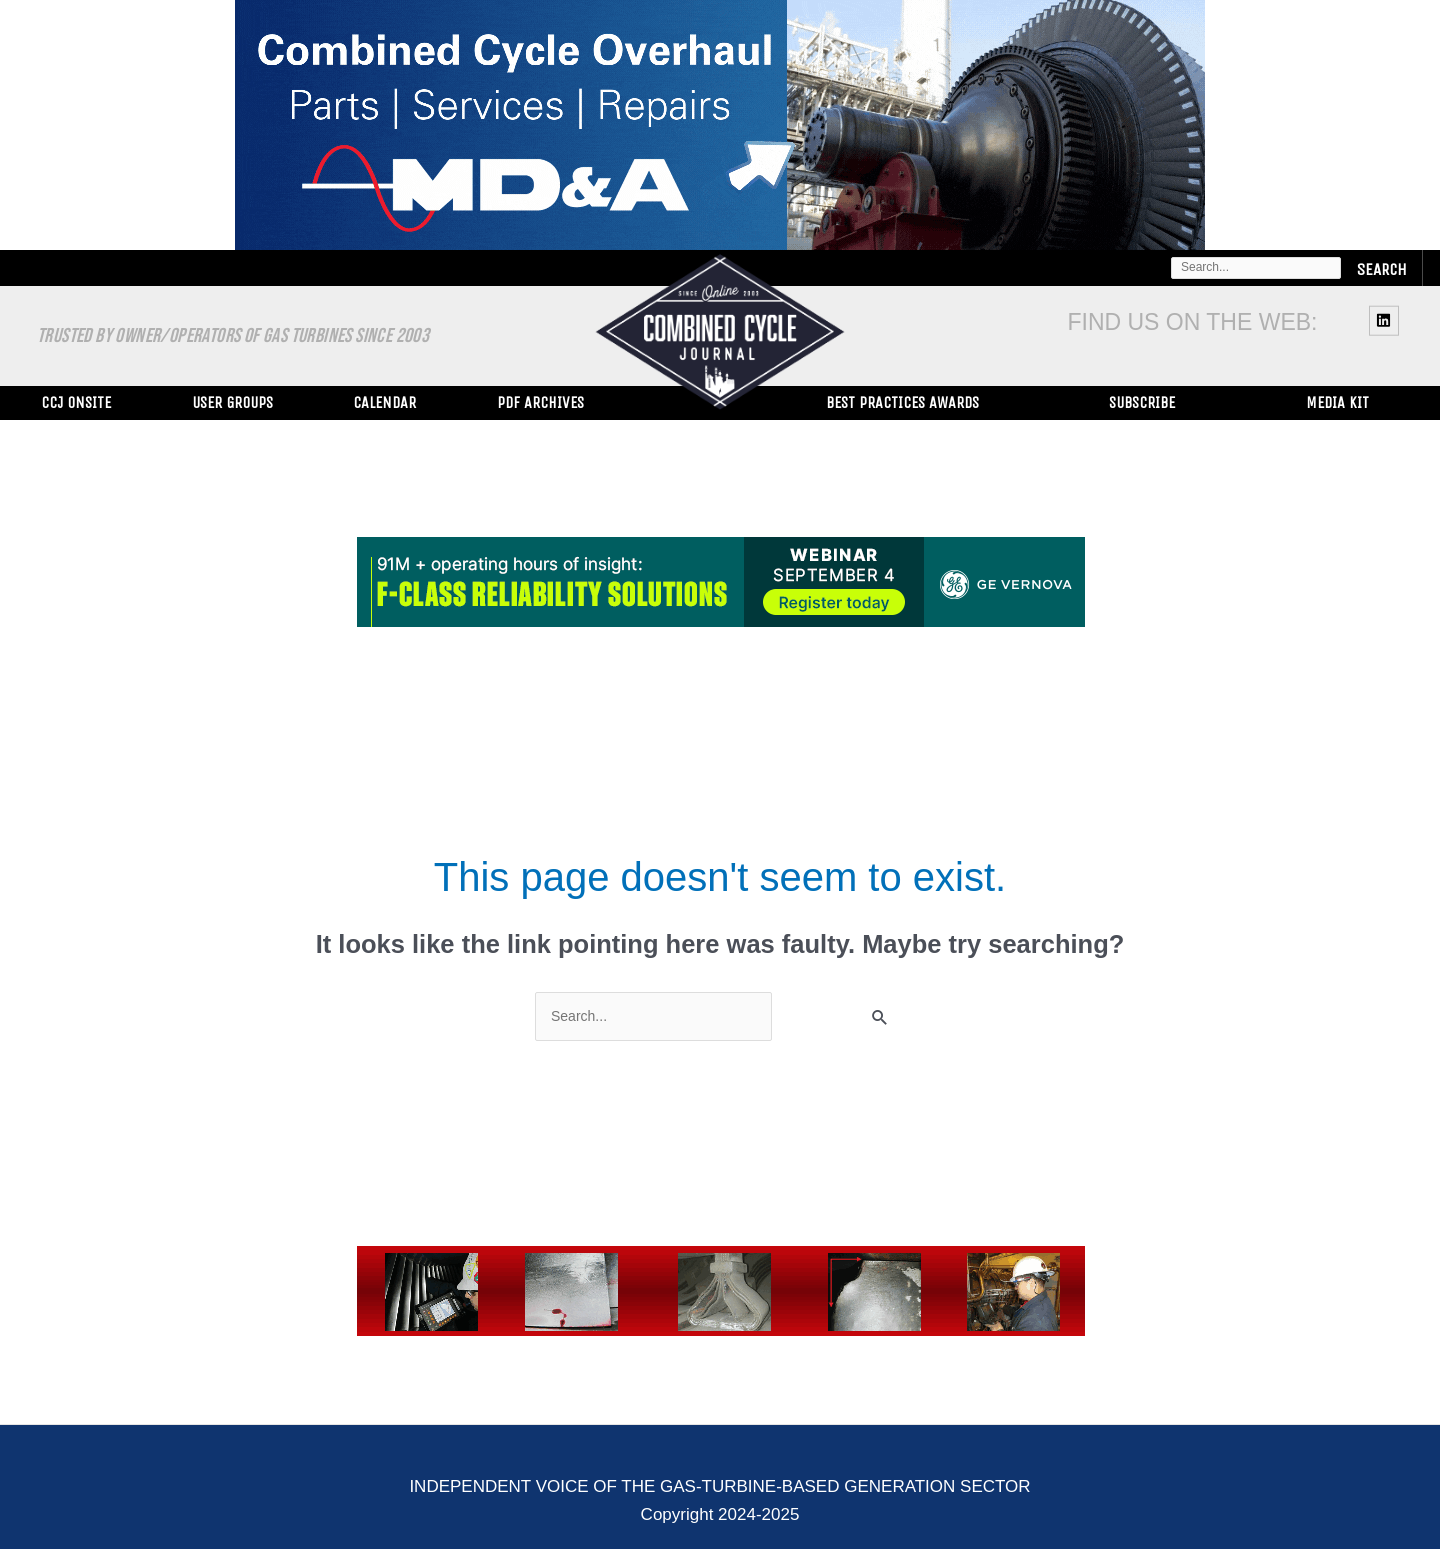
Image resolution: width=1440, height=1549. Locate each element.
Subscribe (1142, 402)
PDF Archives (540, 402)
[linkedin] (1386, 320)
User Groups (232, 402)
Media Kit (1337, 402)
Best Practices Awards (902, 402)
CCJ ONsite (76, 402)
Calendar (384, 402)
